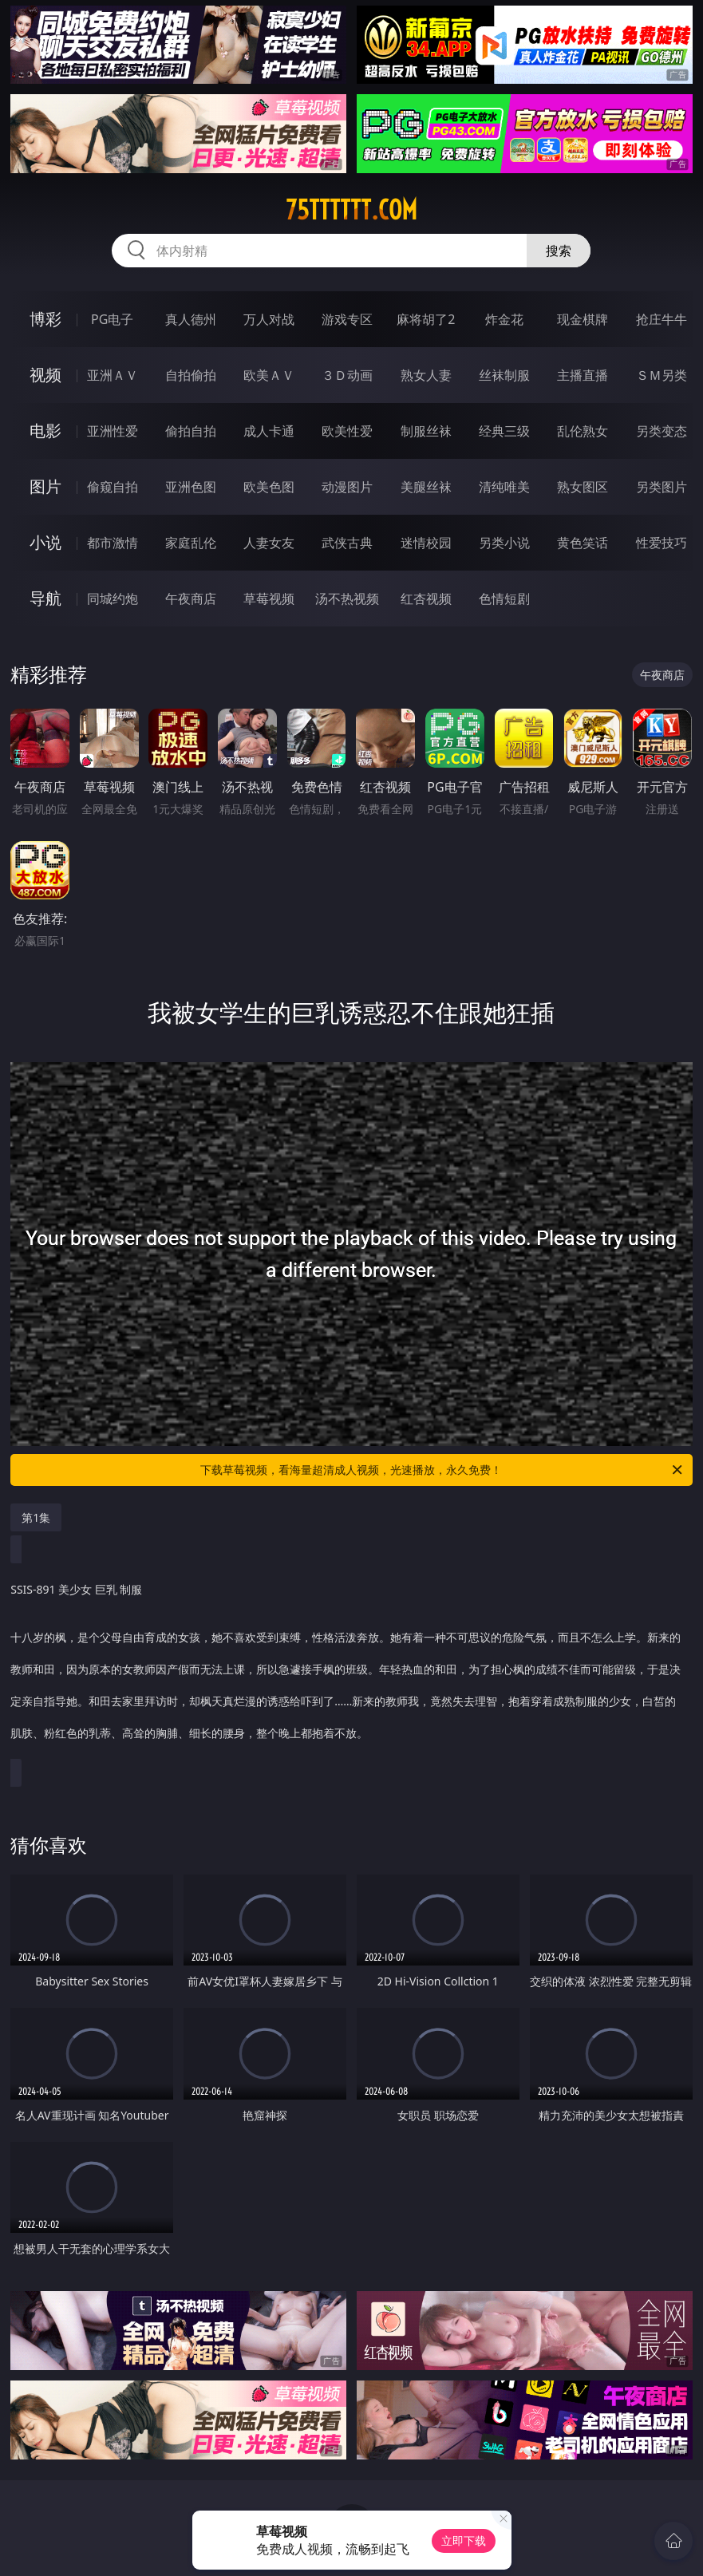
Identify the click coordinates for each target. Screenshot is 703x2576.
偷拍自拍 (190, 431)
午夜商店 (190, 598)
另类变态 (661, 431)
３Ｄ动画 (347, 375)
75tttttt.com (351, 210)
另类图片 (661, 487)
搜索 (558, 250)
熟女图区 (582, 487)
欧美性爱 (347, 431)
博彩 (45, 319)
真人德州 (190, 319)
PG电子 (112, 319)
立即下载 (463, 2540)
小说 (45, 542)
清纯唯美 (504, 487)
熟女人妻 (426, 375)
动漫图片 (347, 487)
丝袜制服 (504, 375)
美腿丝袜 (426, 487)
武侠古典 (347, 542)
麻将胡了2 (426, 319)
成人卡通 (268, 431)
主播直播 (582, 375)
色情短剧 (504, 598)
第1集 (36, 1517)
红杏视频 (426, 598)
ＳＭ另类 (661, 375)
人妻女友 (268, 542)
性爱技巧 (661, 542)
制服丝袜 (426, 431)
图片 (45, 486)
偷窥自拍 (112, 487)
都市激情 (112, 542)
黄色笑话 (582, 542)
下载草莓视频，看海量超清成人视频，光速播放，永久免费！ (442, 1470)
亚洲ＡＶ (112, 375)
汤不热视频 (347, 598)
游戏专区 (347, 319)
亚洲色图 (190, 487)
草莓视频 (268, 598)
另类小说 (504, 542)
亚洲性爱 (112, 431)
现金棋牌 (582, 319)
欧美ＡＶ (268, 375)
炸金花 (504, 319)
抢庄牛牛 (661, 319)
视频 (45, 374)
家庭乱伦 (190, 542)
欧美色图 (268, 487)
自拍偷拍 (190, 375)
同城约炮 (112, 598)
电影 (45, 430)
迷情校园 (426, 542)
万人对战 (268, 319)
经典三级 (504, 431)
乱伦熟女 (582, 431)
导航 (45, 598)
